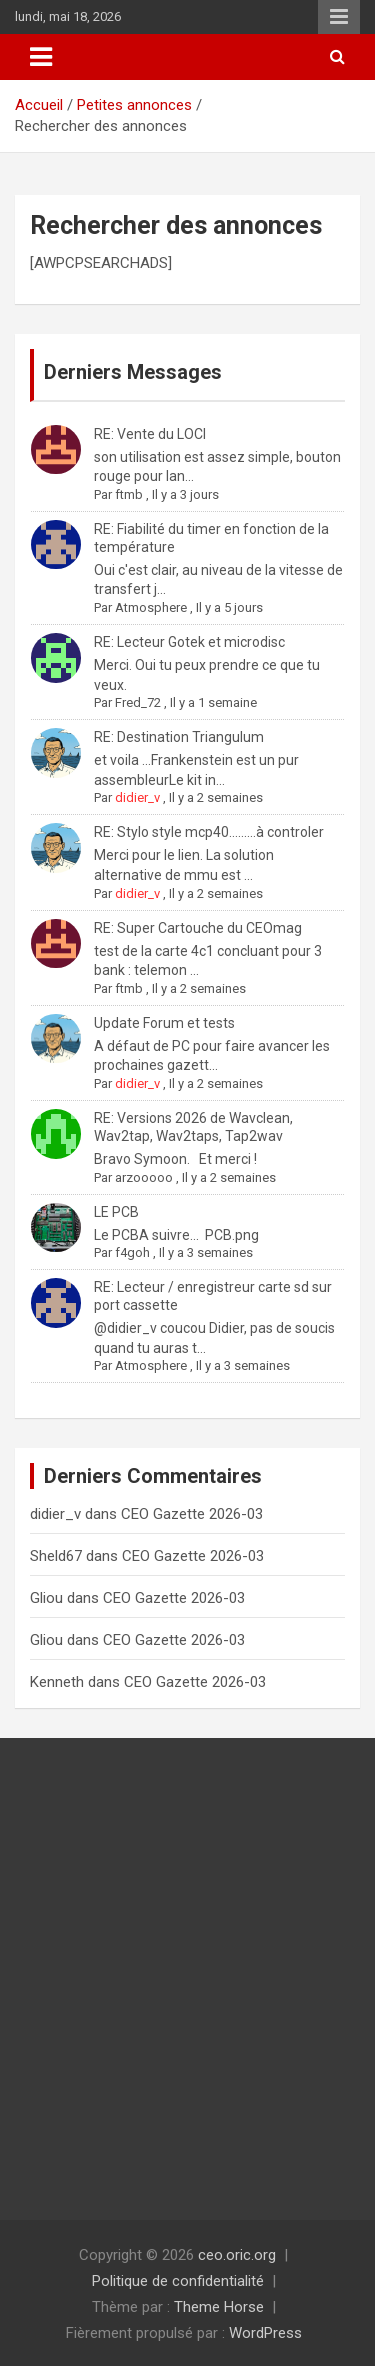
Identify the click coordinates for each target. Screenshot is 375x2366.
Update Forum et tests (164, 1023)
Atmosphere (151, 607)
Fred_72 (138, 702)
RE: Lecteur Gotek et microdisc (189, 642)
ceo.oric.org (237, 2255)
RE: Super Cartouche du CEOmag (198, 928)
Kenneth (57, 1682)
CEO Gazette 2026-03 (192, 1514)
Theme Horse (219, 2307)
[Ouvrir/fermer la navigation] (41, 57)
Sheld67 (56, 1556)
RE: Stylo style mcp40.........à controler (209, 832)
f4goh (132, 1252)
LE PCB (116, 1212)
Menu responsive (339, 17)
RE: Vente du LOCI (150, 434)
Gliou (46, 1598)
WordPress (265, 2333)
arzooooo (144, 1177)
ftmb (129, 494)
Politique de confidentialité (178, 2281)
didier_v (137, 797)
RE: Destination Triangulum (179, 737)
